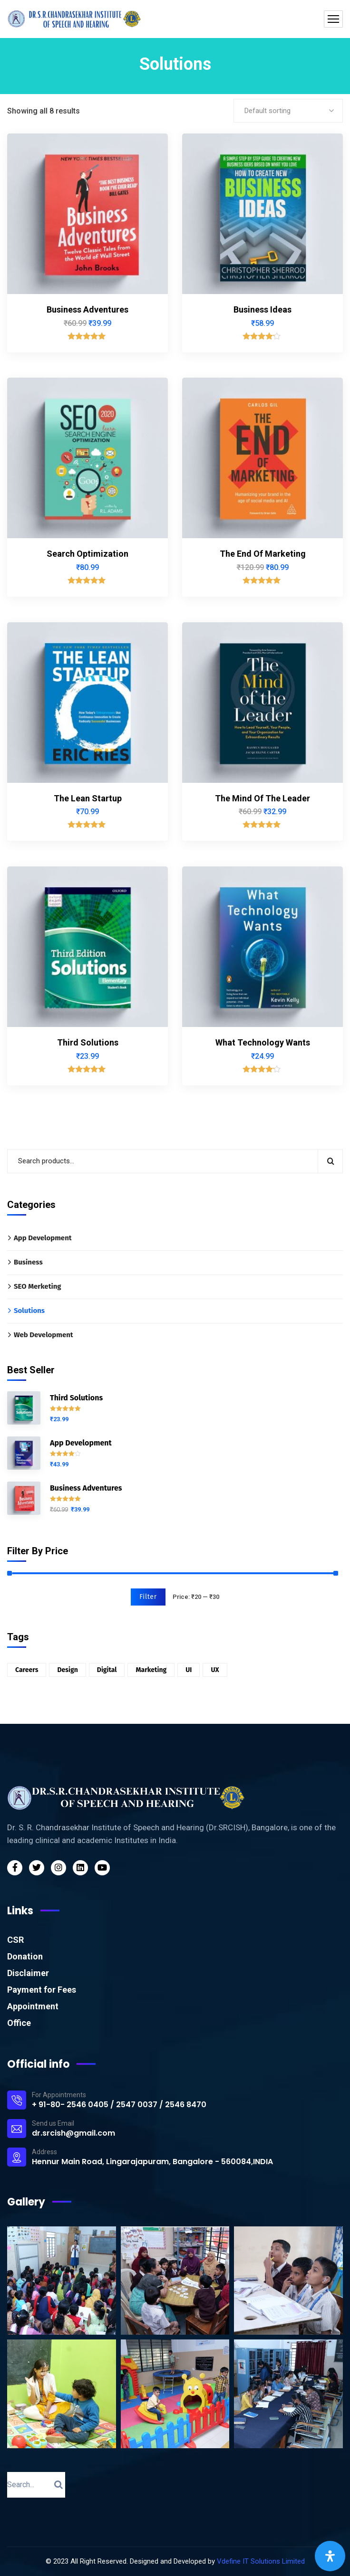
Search (330, 1161)
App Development (43, 1238)
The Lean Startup (88, 798)
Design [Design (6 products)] (67, 1670)
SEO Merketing (37, 1286)
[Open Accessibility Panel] (330, 2556)
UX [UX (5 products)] (215, 1670)
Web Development (43, 1335)
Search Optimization (87, 554)
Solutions (29, 1310)
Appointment (32, 2006)
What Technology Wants (262, 1042)
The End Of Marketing (263, 554)
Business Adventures (87, 309)
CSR (15, 1940)
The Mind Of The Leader (262, 798)
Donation (25, 1956)
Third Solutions (87, 1042)
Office (19, 2023)
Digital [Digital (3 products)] (107, 1670)
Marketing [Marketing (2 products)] (151, 1670)
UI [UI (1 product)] (188, 1670)
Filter (148, 1597)
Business (28, 1262)
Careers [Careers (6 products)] (26, 1670)
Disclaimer (28, 1973)
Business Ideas (262, 309)
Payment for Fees (41, 1990)
